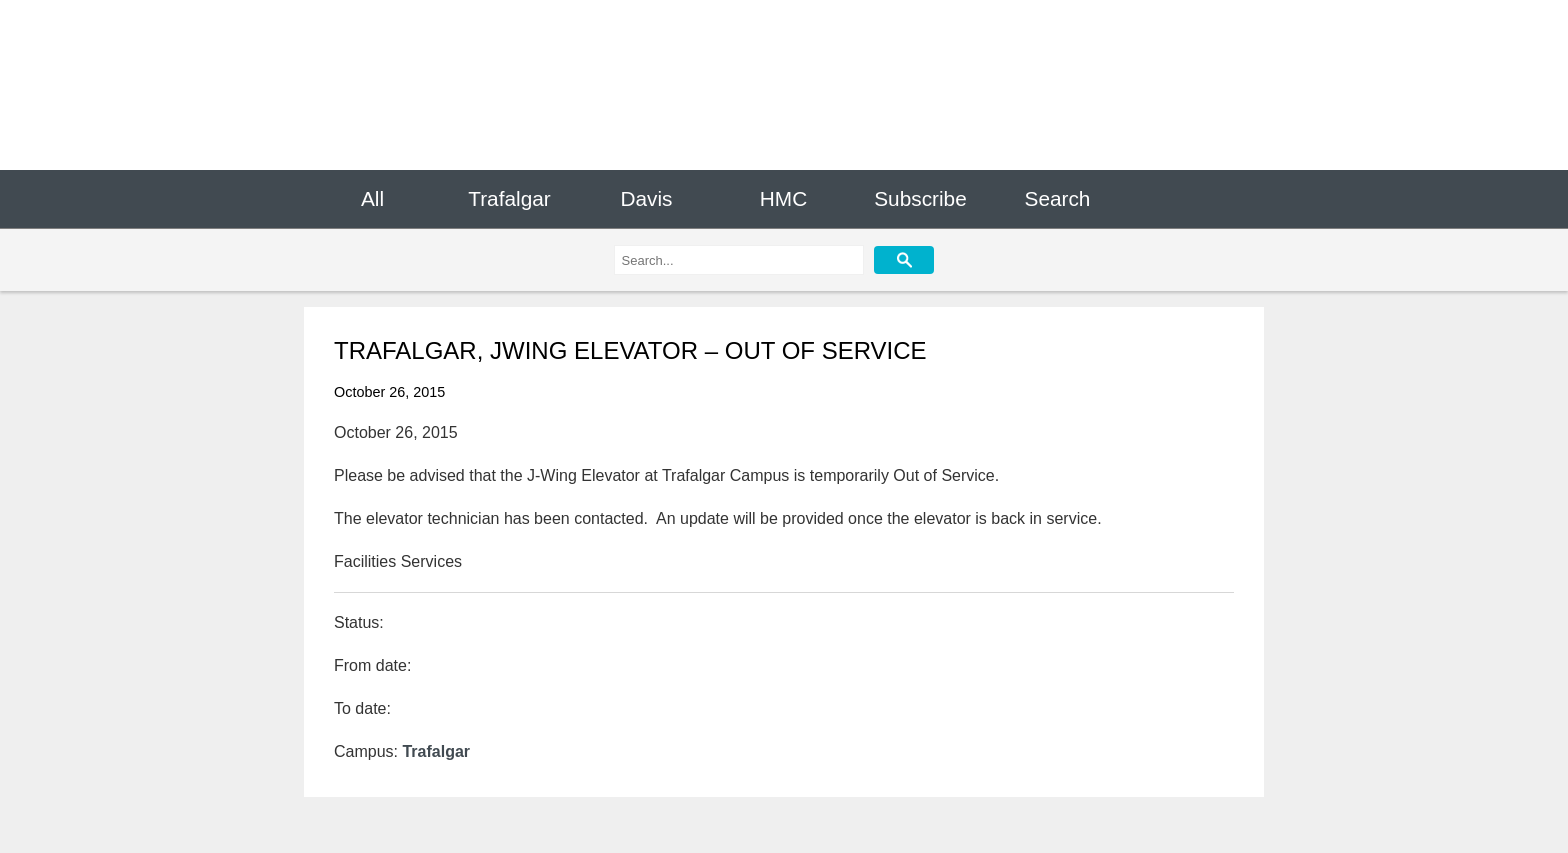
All (372, 198)
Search (1058, 198)
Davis (646, 198)
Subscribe (920, 198)
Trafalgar (509, 198)
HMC (783, 198)
